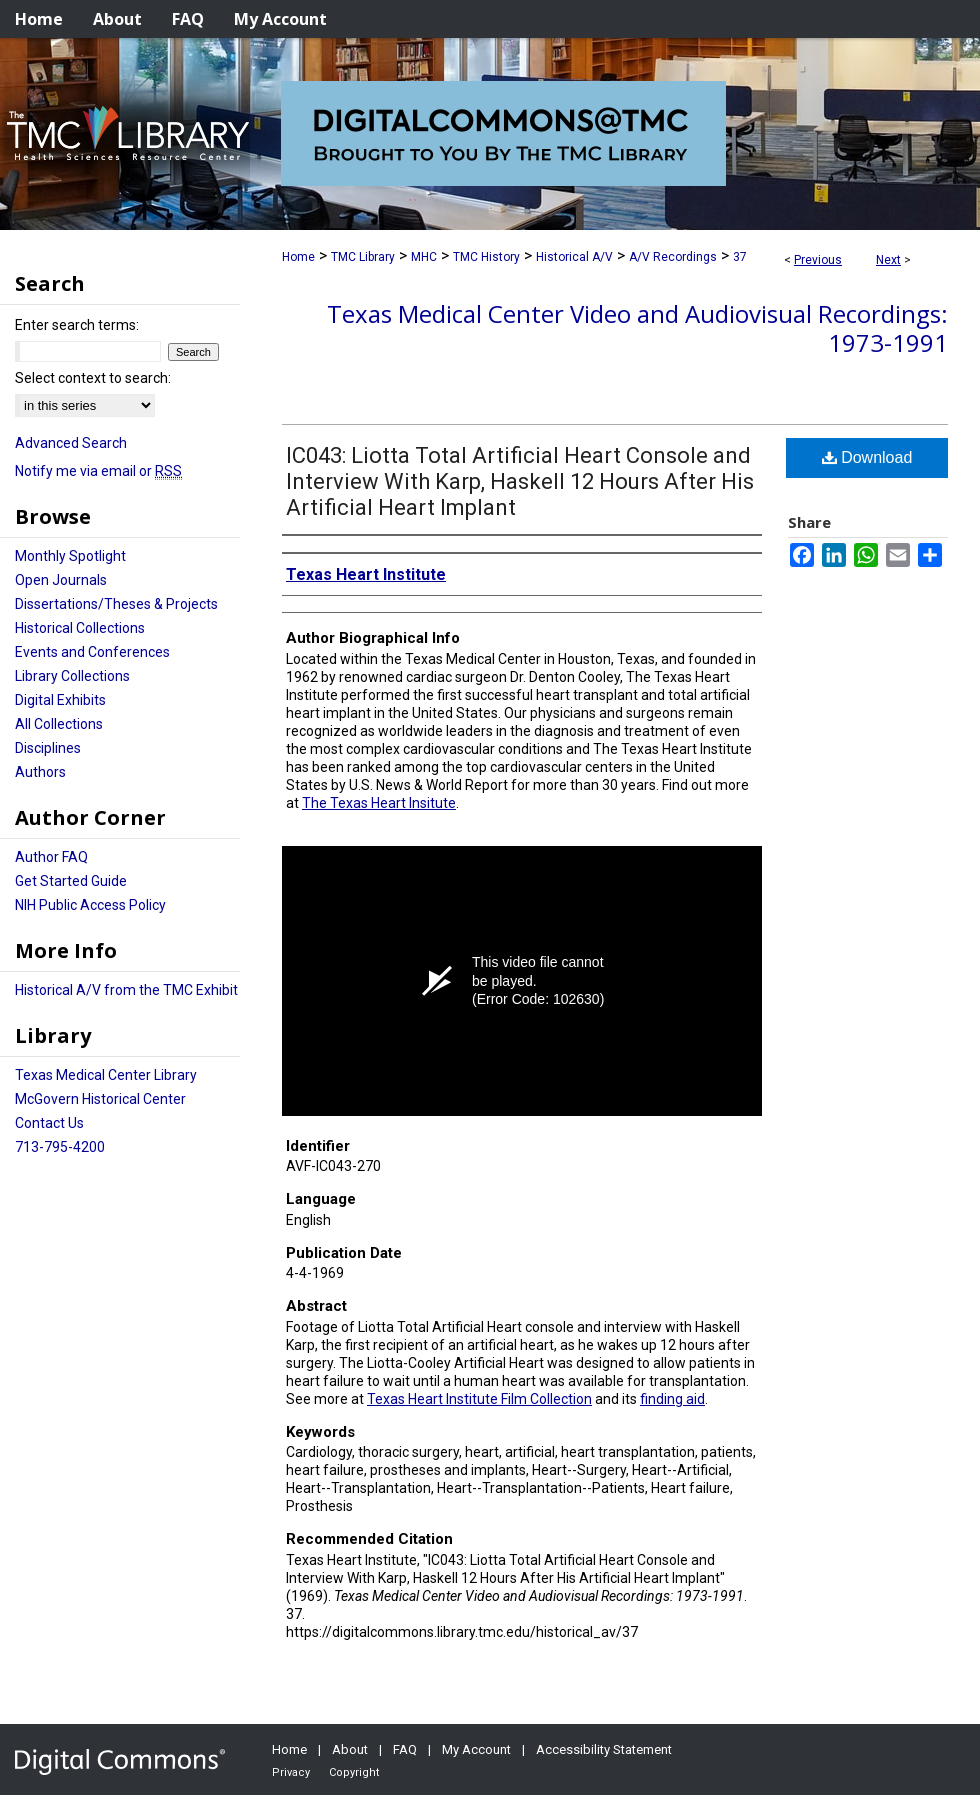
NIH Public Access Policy (90, 905)
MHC (424, 257)
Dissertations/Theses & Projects (116, 604)
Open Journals (61, 580)
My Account (476, 1749)
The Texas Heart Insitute (379, 803)
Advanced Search (71, 443)
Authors (40, 772)
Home (298, 257)
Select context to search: (93, 378)
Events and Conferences (92, 652)
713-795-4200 (60, 1147)
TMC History (486, 257)
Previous (818, 260)
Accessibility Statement (604, 1749)
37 (740, 257)
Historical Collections (80, 628)
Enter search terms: (77, 325)
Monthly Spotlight (70, 556)
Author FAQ (51, 857)
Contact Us (49, 1123)
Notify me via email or (98, 471)
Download (867, 457)
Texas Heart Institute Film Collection (479, 1399)
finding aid (672, 1399)
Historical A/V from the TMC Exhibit (126, 990)
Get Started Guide (71, 881)
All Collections (59, 724)
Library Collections (72, 676)
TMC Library (363, 257)
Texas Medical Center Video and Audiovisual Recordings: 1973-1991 (637, 328)
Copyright (354, 1772)
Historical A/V (574, 257)
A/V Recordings (673, 257)
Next (888, 260)
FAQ (405, 1749)
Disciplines (48, 748)
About (350, 1749)
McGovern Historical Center (100, 1099)
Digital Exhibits (60, 700)
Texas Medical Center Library (106, 1075)
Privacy (291, 1772)
